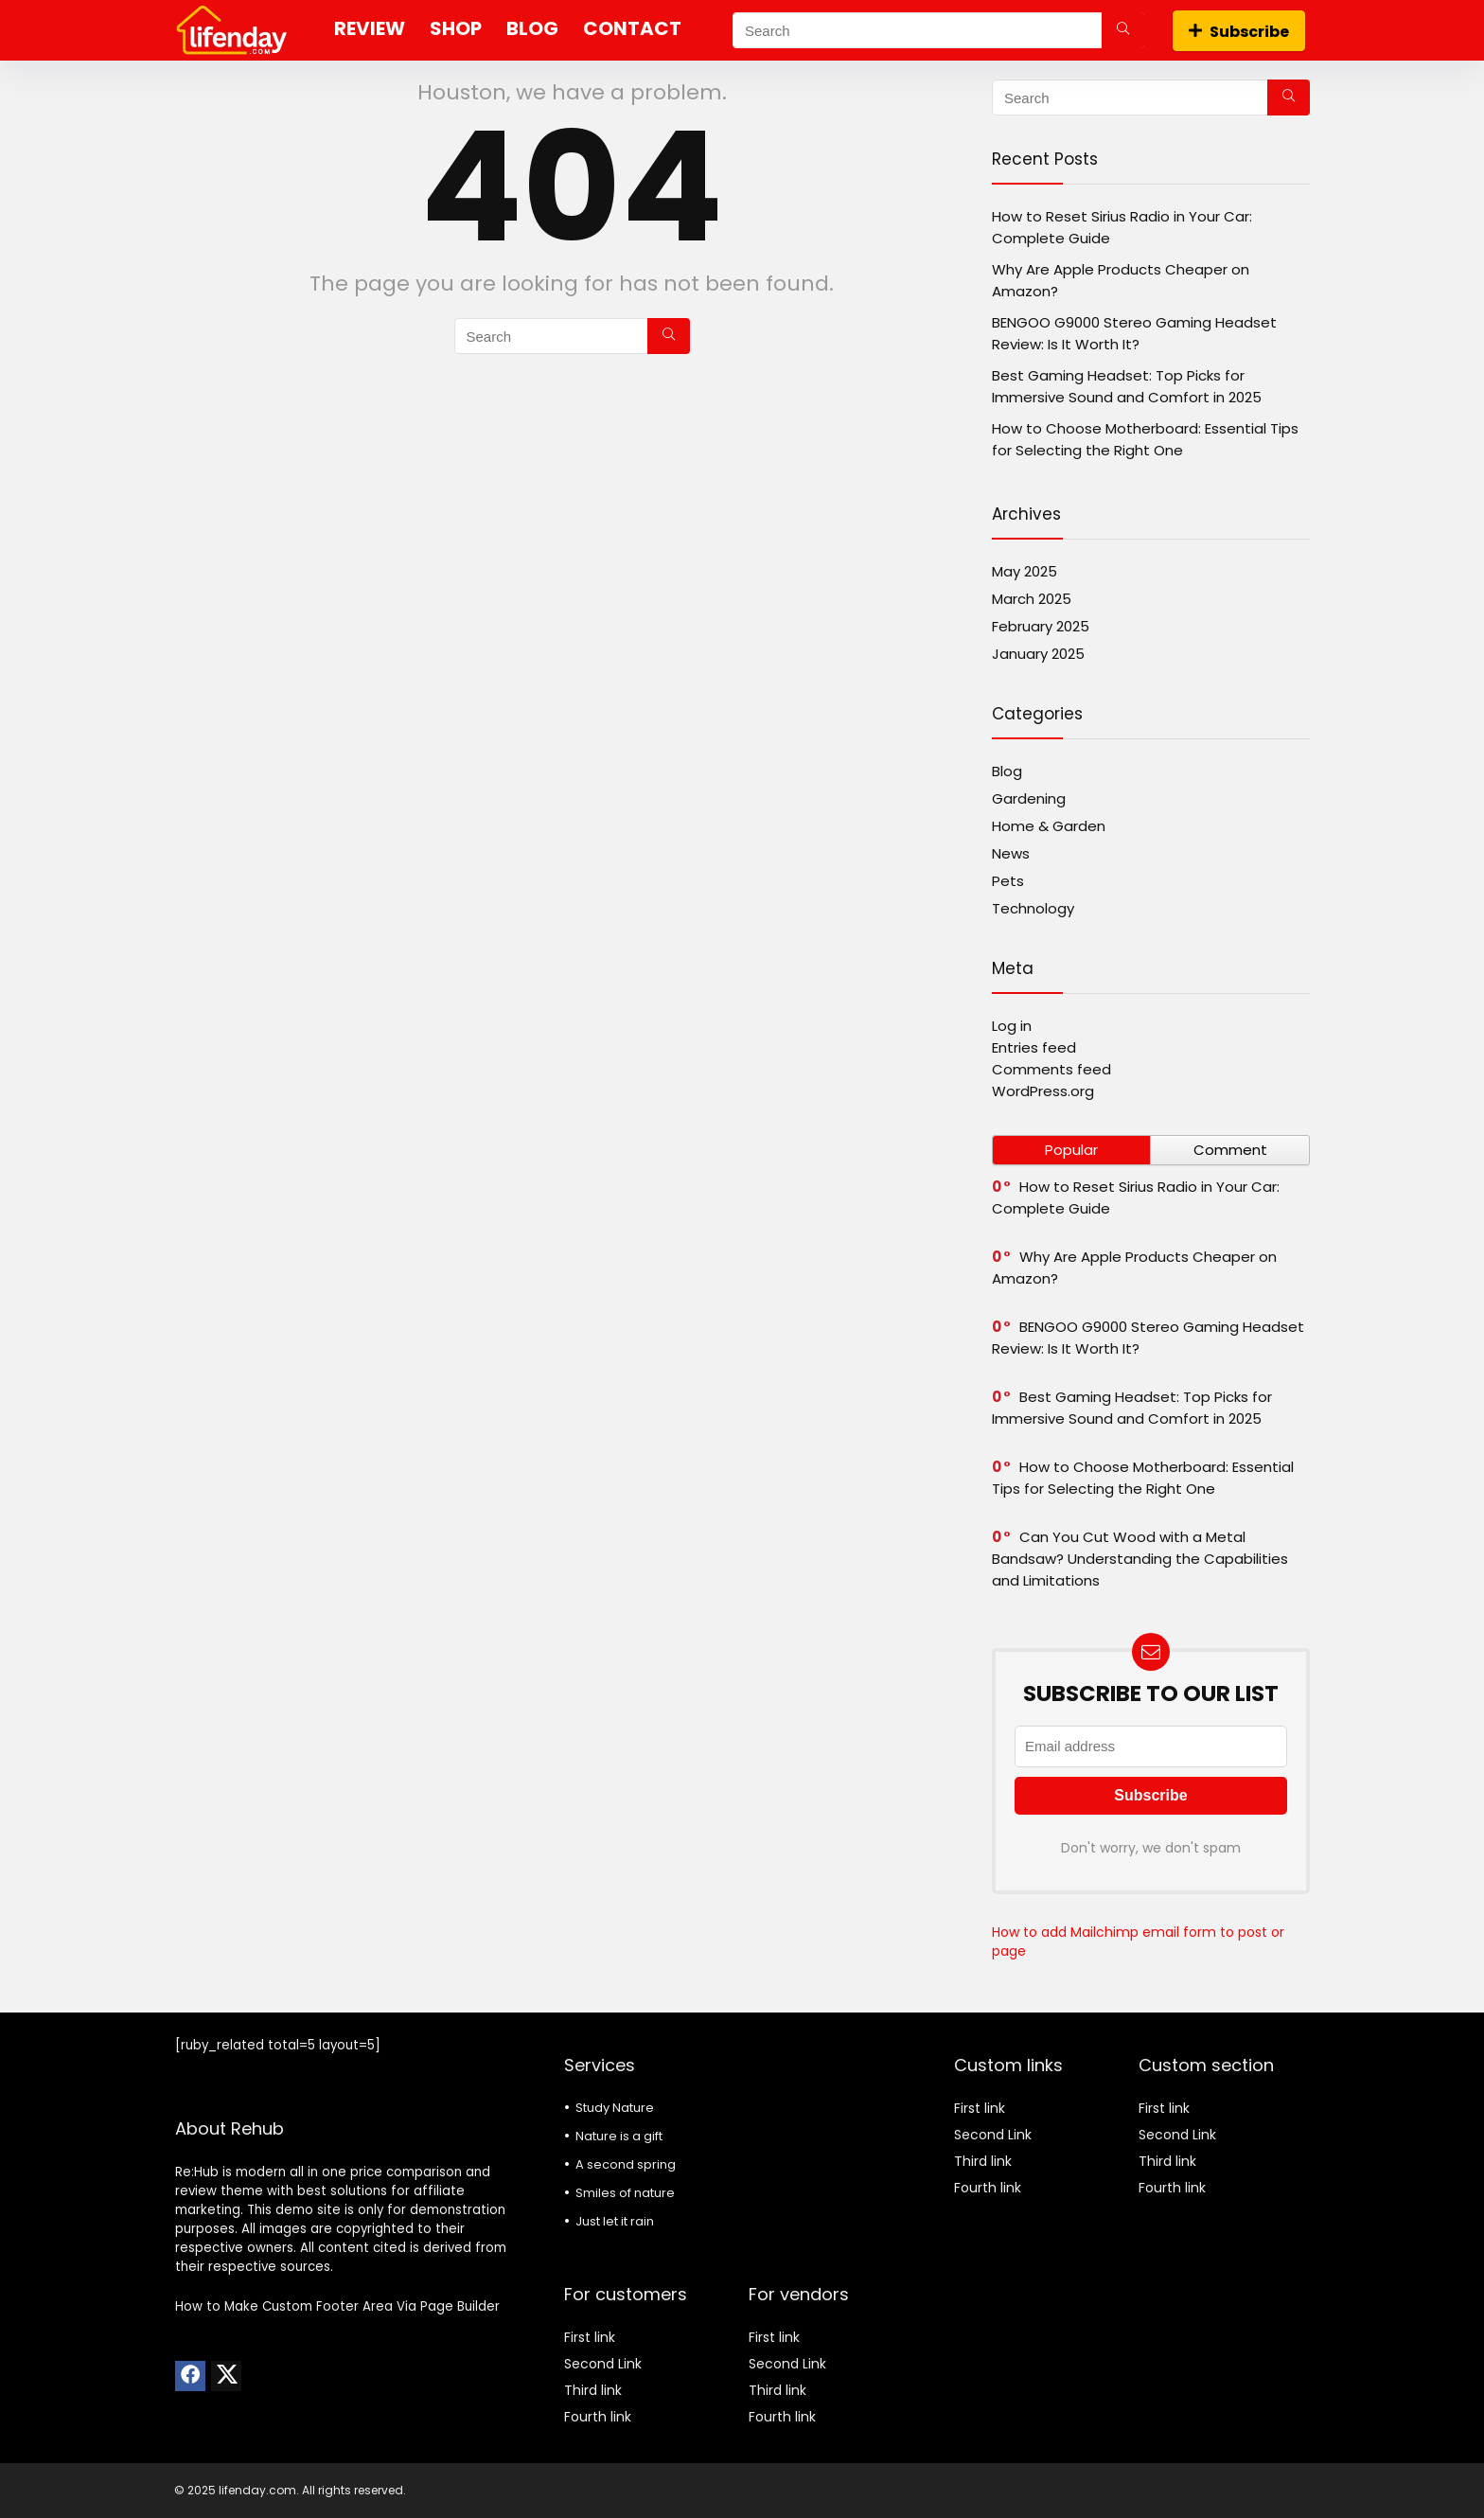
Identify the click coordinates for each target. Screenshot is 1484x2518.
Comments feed (1051, 1069)
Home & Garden (1048, 826)
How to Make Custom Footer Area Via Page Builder (337, 2306)
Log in (1012, 1026)
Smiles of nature (625, 2193)
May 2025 (1024, 571)
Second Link (603, 2363)
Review (369, 28)
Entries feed (1034, 1047)
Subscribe (1239, 32)
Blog (532, 28)
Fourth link (597, 2416)
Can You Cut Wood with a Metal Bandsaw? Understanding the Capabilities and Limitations (1140, 1558)
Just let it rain (614, 2221)
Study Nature (614, 2108)
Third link (593, 2390)
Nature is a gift (618, 2136)
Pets (1008, 881)
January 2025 (1038, 654)
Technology (1033, 908)
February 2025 (1040, 626)
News (1011, 853)
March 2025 (1031, 599)
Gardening (1029, 798)
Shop (456, 28)
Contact (632, 28)
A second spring (625, 2164)
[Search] (1123, 30)
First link (589, 2337)
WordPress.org (1043, 1091)
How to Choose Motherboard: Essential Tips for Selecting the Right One (1143, 1477)
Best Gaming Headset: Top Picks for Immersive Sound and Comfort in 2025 (1132, 1407)
